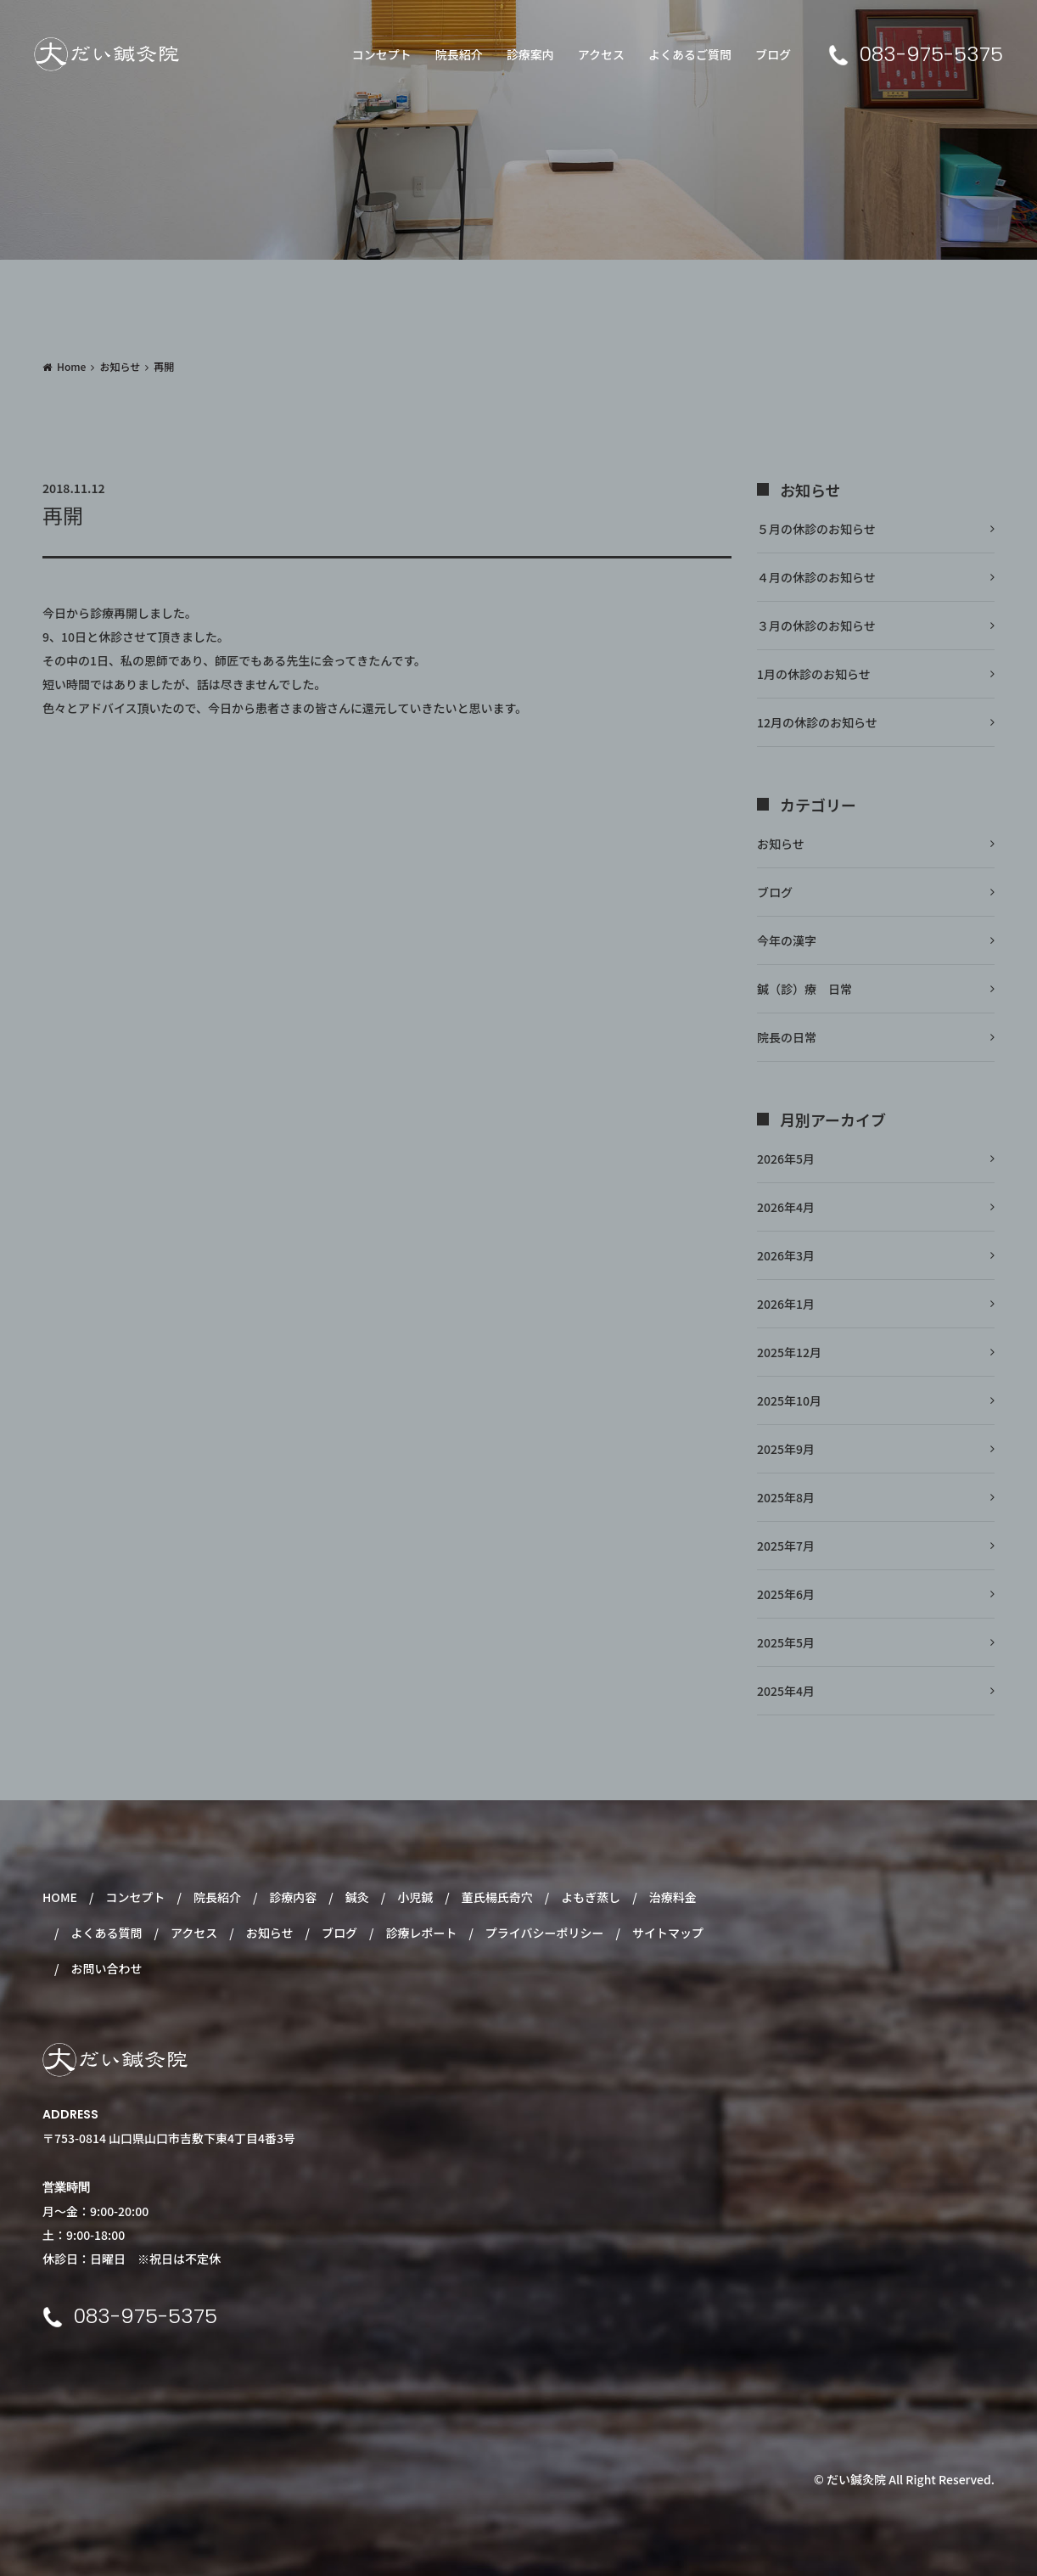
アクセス (601, 54)
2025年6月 (786, 1593)
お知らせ (119, 366)
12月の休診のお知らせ (817, 722)
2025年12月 (789, 1352)
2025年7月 (786, 1545)
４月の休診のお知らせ (816, 577)
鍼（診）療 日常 (804, 988)
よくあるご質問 (690, 54)
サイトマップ (667, 1932)
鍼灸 (357, 1897)
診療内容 (293, 1897)
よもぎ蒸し (590, 1897)
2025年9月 (786, 1448)
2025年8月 (786, 1497)
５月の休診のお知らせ (816, 528)
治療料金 (673, 1897)
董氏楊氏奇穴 (497, 1897)
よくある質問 (106, 1932)
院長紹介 (459, 54)
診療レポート (421, 1932)
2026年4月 (786, 1206)
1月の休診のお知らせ (814, 673)
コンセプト (382, 54)
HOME (59, 1897)
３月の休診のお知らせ (816, 625)
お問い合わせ (106, 1968)
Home (71, 366)
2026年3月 (786, 1255)
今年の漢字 (786, 940)
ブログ (773, 54)
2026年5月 (786, 1158)
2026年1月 (786, 1303)
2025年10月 (789, 1400)
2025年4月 (786, 1690)
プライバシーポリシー (544, 1932)
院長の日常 (786, 1037)
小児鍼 (415, 1897)
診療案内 (530, 54)
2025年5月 (786, 1642)
